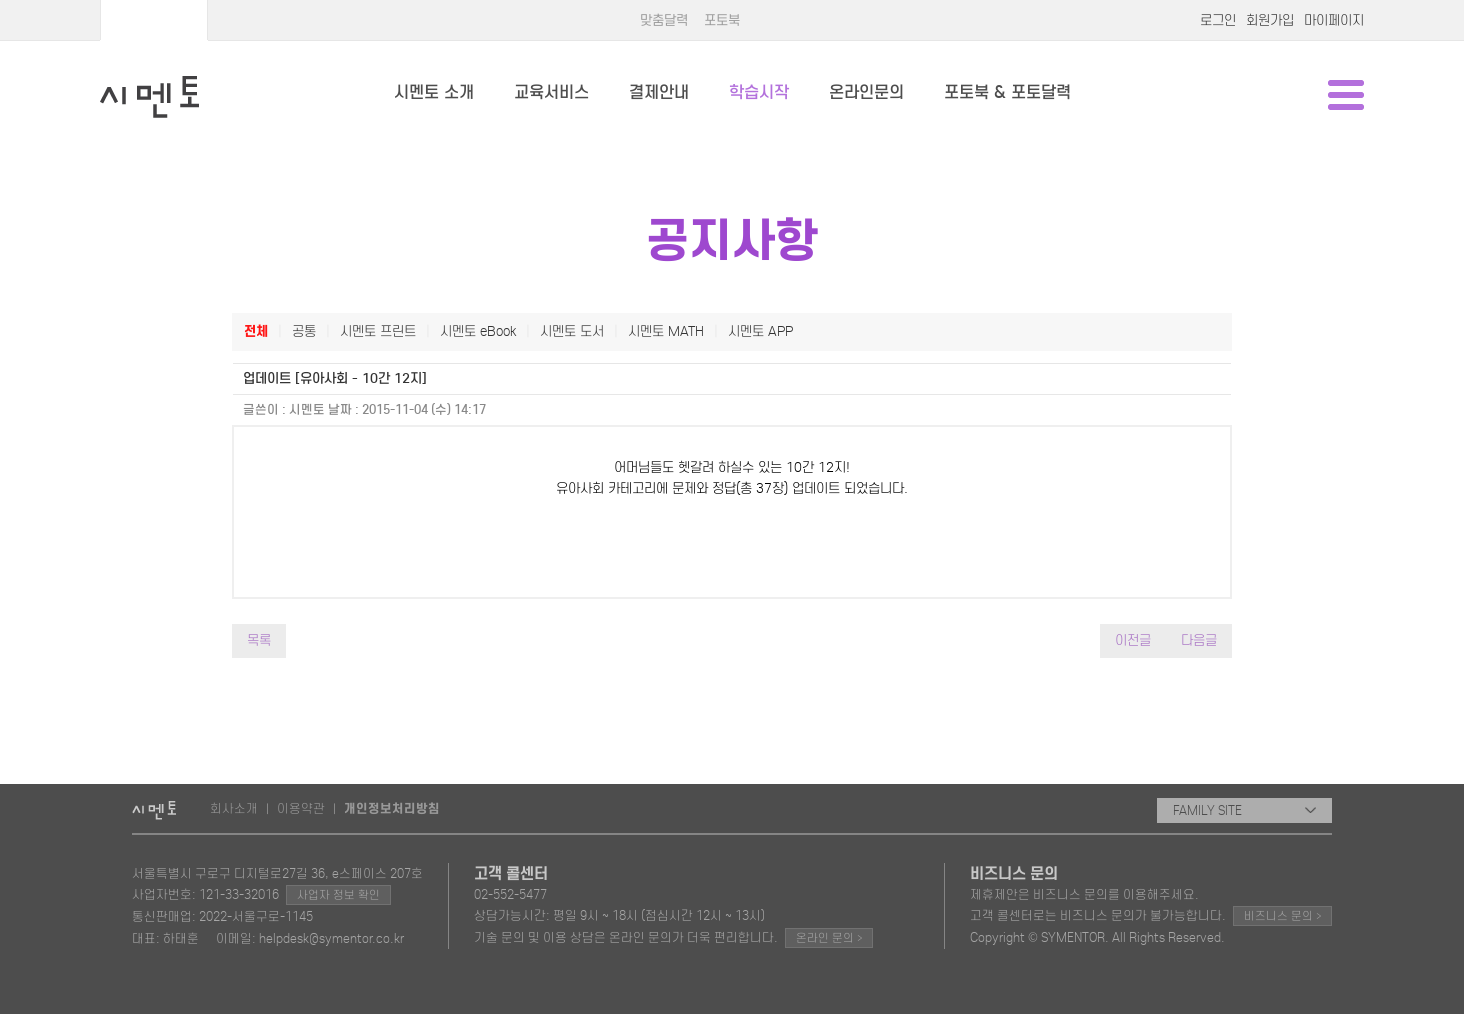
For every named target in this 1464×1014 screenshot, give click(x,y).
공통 (304, 331)
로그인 (1218, 20)
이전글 (1133, 640)
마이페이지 (1334, 20)
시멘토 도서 (572, 331)
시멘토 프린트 (378, 331)
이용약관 (301, 808)
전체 (256, 331)
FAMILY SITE (1244, 810)
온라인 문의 (829, 937)
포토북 (722, 20)
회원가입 (1270, 20)
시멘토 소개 (434, 92)
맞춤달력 (664, 20)
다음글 (1199, 640)
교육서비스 (551, 92)
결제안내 (659, 92)
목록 (259, 640)
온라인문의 (866, 92)
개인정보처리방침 (392, 809)
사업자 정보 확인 (338, 895)
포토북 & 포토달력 (1007, 92)
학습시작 (759, 92)
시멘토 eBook (478, 331)
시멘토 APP (760, 331)
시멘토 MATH (666, 331)
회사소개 (234, 808)
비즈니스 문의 (1282, 915)
